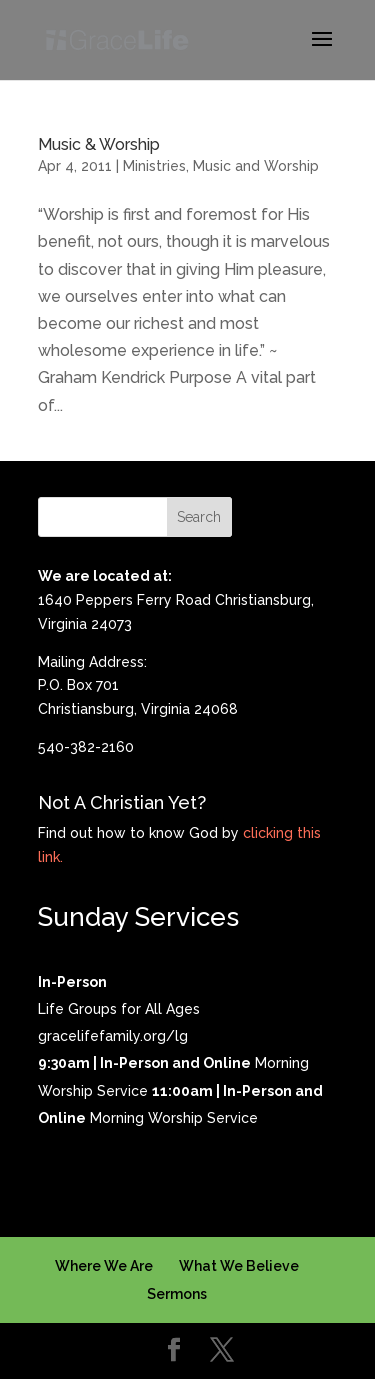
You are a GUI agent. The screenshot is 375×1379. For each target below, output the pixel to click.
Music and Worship (256, 166)
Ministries (154, 166)
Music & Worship (99, 144)
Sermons (177, 1294)
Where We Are (104, 1266)
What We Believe (239, 1266)
